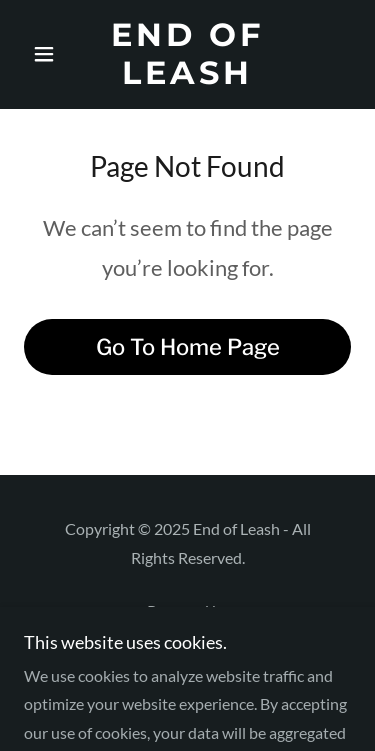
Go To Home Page (188, 347)
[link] (187, 54)
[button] (48, 54)
